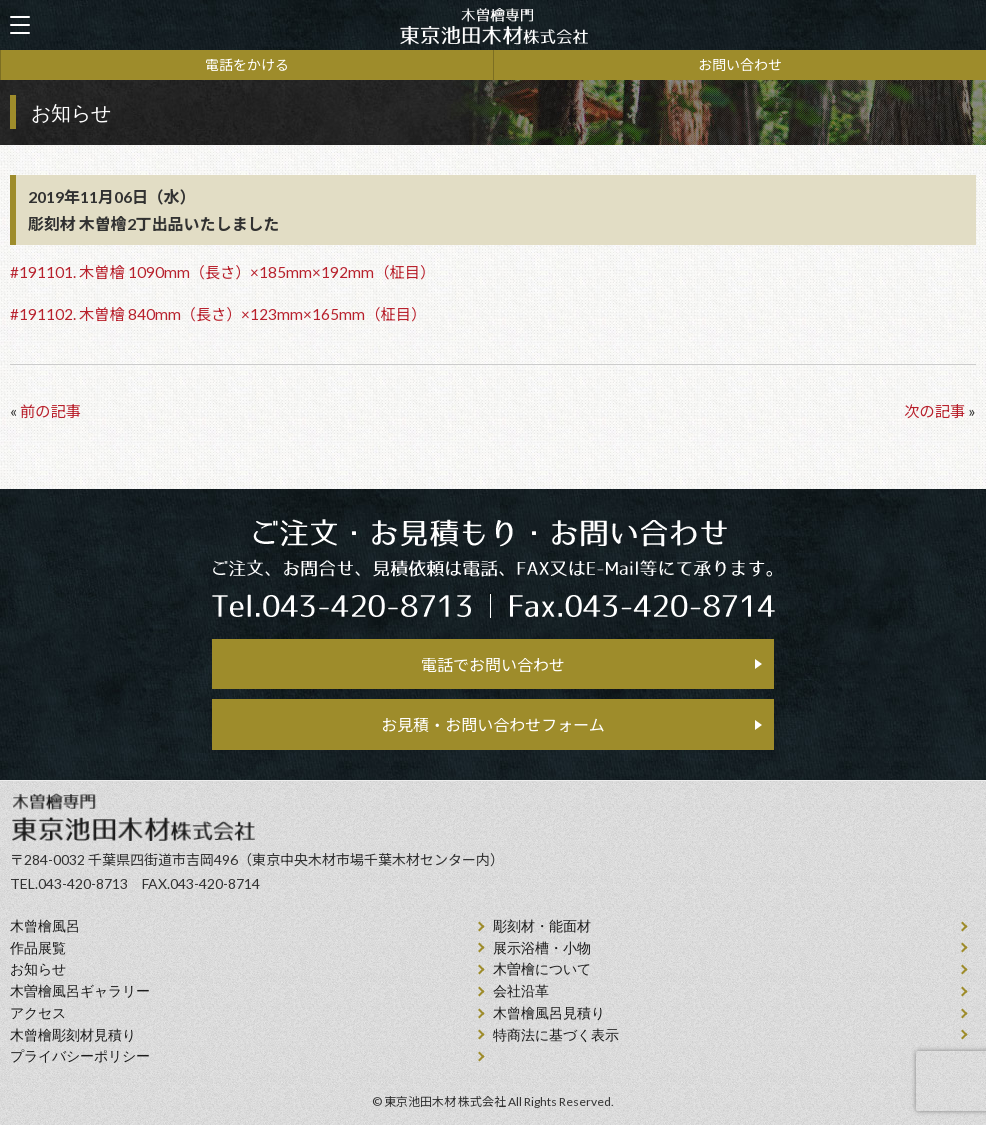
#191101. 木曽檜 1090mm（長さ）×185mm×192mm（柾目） (222, 272)
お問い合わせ (740, 64)
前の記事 (50, 411)
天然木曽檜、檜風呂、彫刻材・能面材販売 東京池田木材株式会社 (493, 25)
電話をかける (247, 64)
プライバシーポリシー (80, 1056)
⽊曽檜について (542, 969)
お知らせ (38, 969)
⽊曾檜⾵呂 (45, 926)
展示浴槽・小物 (542, 948)
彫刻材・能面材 (542, 926)
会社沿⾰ (521, 991)
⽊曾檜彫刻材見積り (73, 1035)
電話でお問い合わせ (493, 664)
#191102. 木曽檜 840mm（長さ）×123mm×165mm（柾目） (218, 314)
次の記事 (934, 411)
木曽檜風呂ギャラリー (80, 991)
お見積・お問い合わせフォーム (493, 724)
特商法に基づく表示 (556, 1035)
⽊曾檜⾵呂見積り (549, 1013)
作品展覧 (38, 948)
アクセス (38, 1013)
